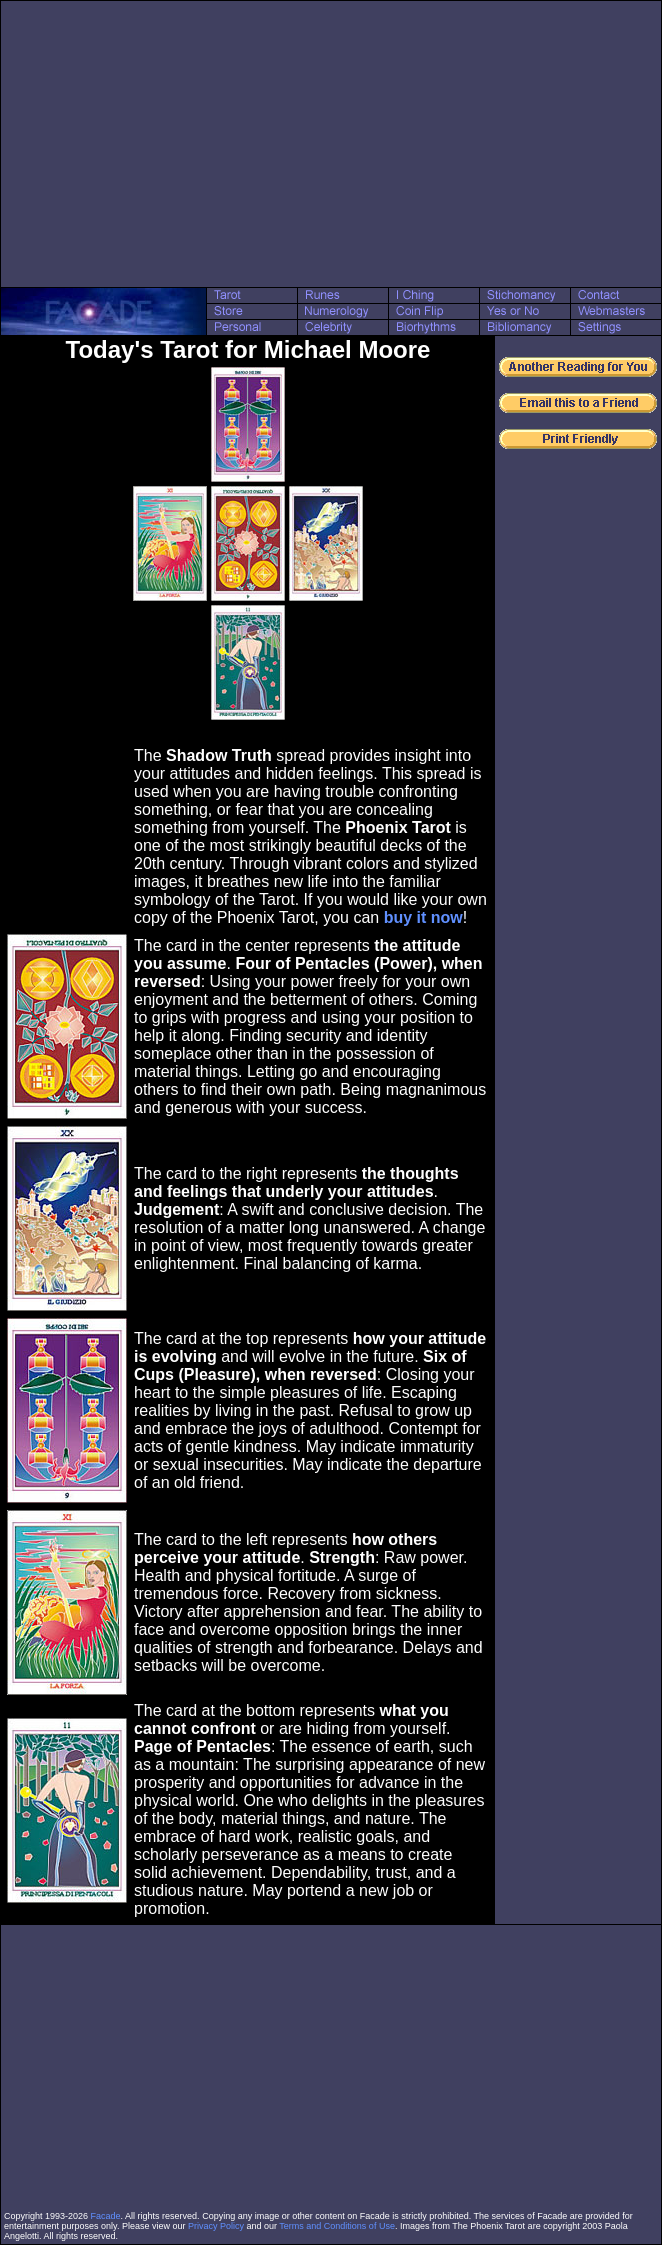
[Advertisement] (331, 144)
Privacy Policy (216, 2226)
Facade (106, 2216)
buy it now (423, 917)
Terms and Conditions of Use (337, 2226)
